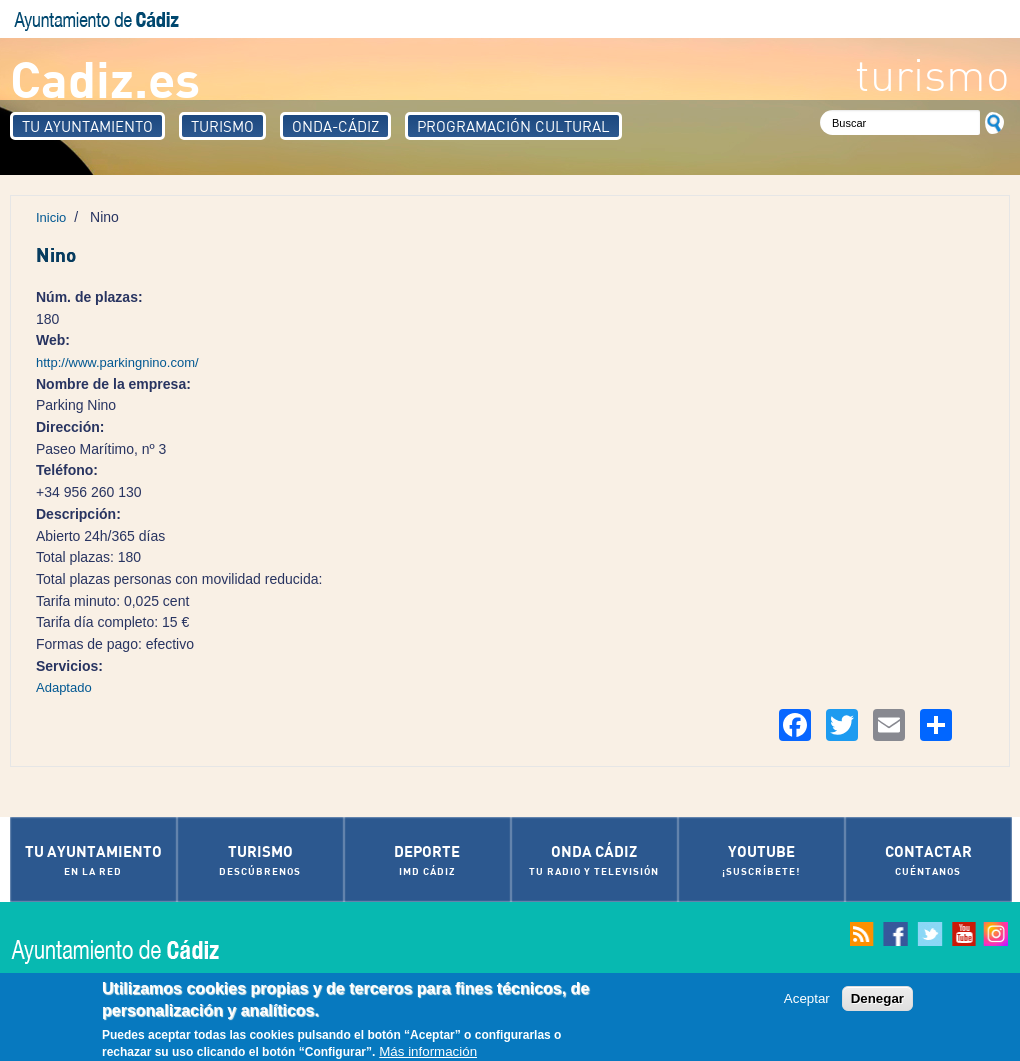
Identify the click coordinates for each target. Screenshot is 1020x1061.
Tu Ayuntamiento (87, 126)
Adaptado (64, 687)
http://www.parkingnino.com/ (117, 362)
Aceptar (807, 999)
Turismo (222, 126)
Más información (428, 1053)
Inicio (51, 217)
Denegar (877, 999)
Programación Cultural (513, 126)
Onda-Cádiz (335, 126)
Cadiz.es (105, 77)
